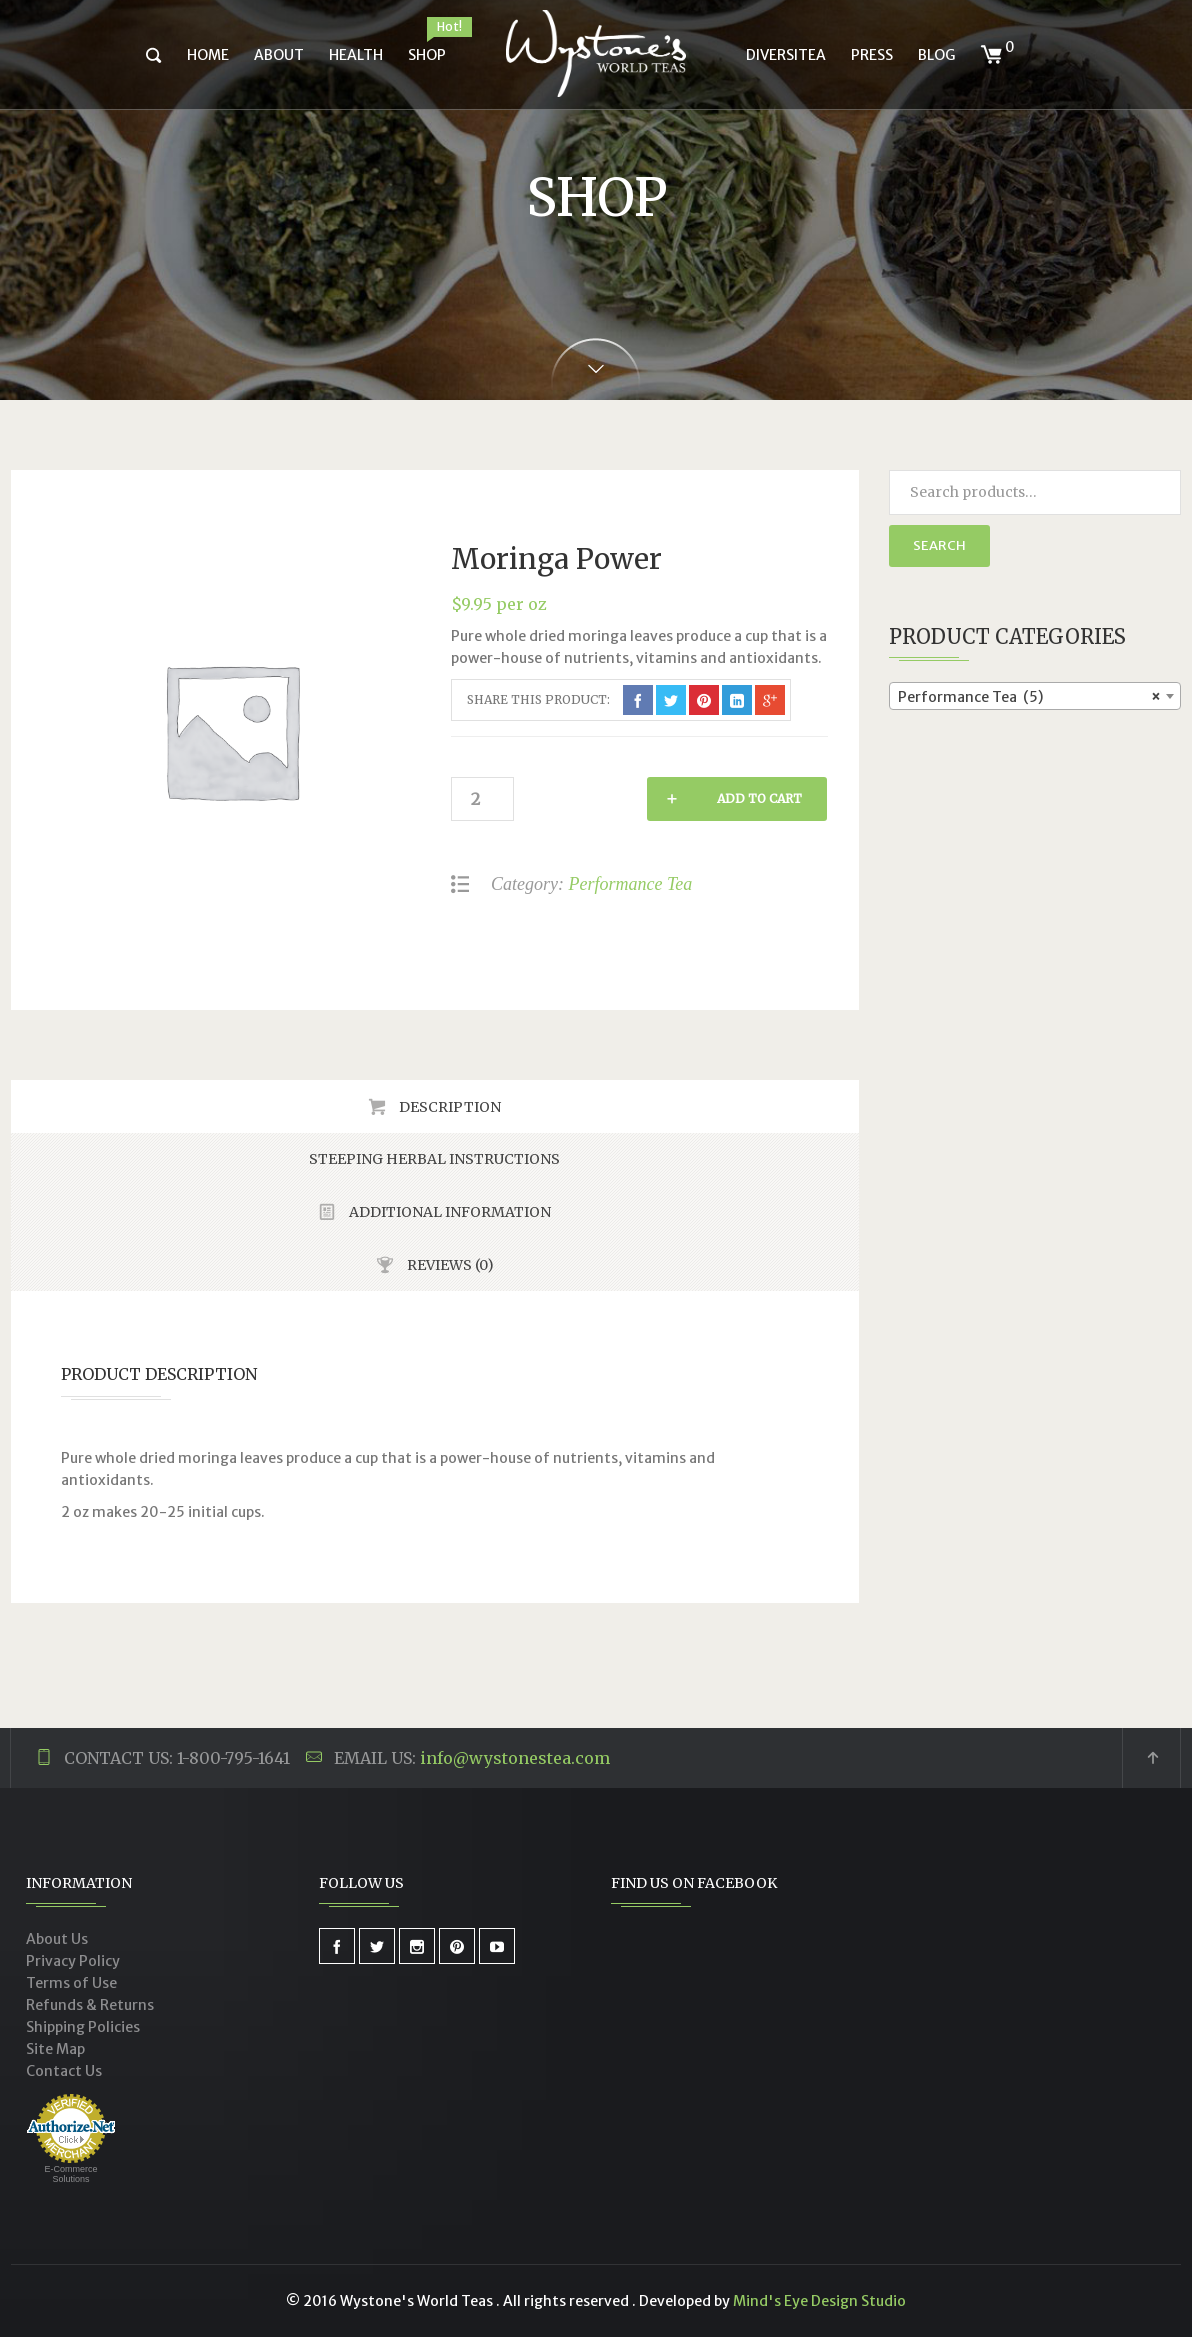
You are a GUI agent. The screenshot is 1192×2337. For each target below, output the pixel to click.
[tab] (435, 1106)
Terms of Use (71, 1983)
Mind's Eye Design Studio (819, 2301)
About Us (57, 1939)
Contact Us (64, 2071)
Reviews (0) (449, 1265)
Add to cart (626, 798)
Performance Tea (630, 884)
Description (448, 1107)
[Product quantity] (481, 799)
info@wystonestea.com (515, 1758)
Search (939, 545)
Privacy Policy (73, 1961)
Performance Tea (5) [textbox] (1029, 697)
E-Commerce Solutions (70, 2174)
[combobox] (1035, 696)
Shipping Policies (83, 2027)
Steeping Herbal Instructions (434, 1159)
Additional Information (448, 1212)
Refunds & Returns (90, 2005)
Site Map (55, 2049)
